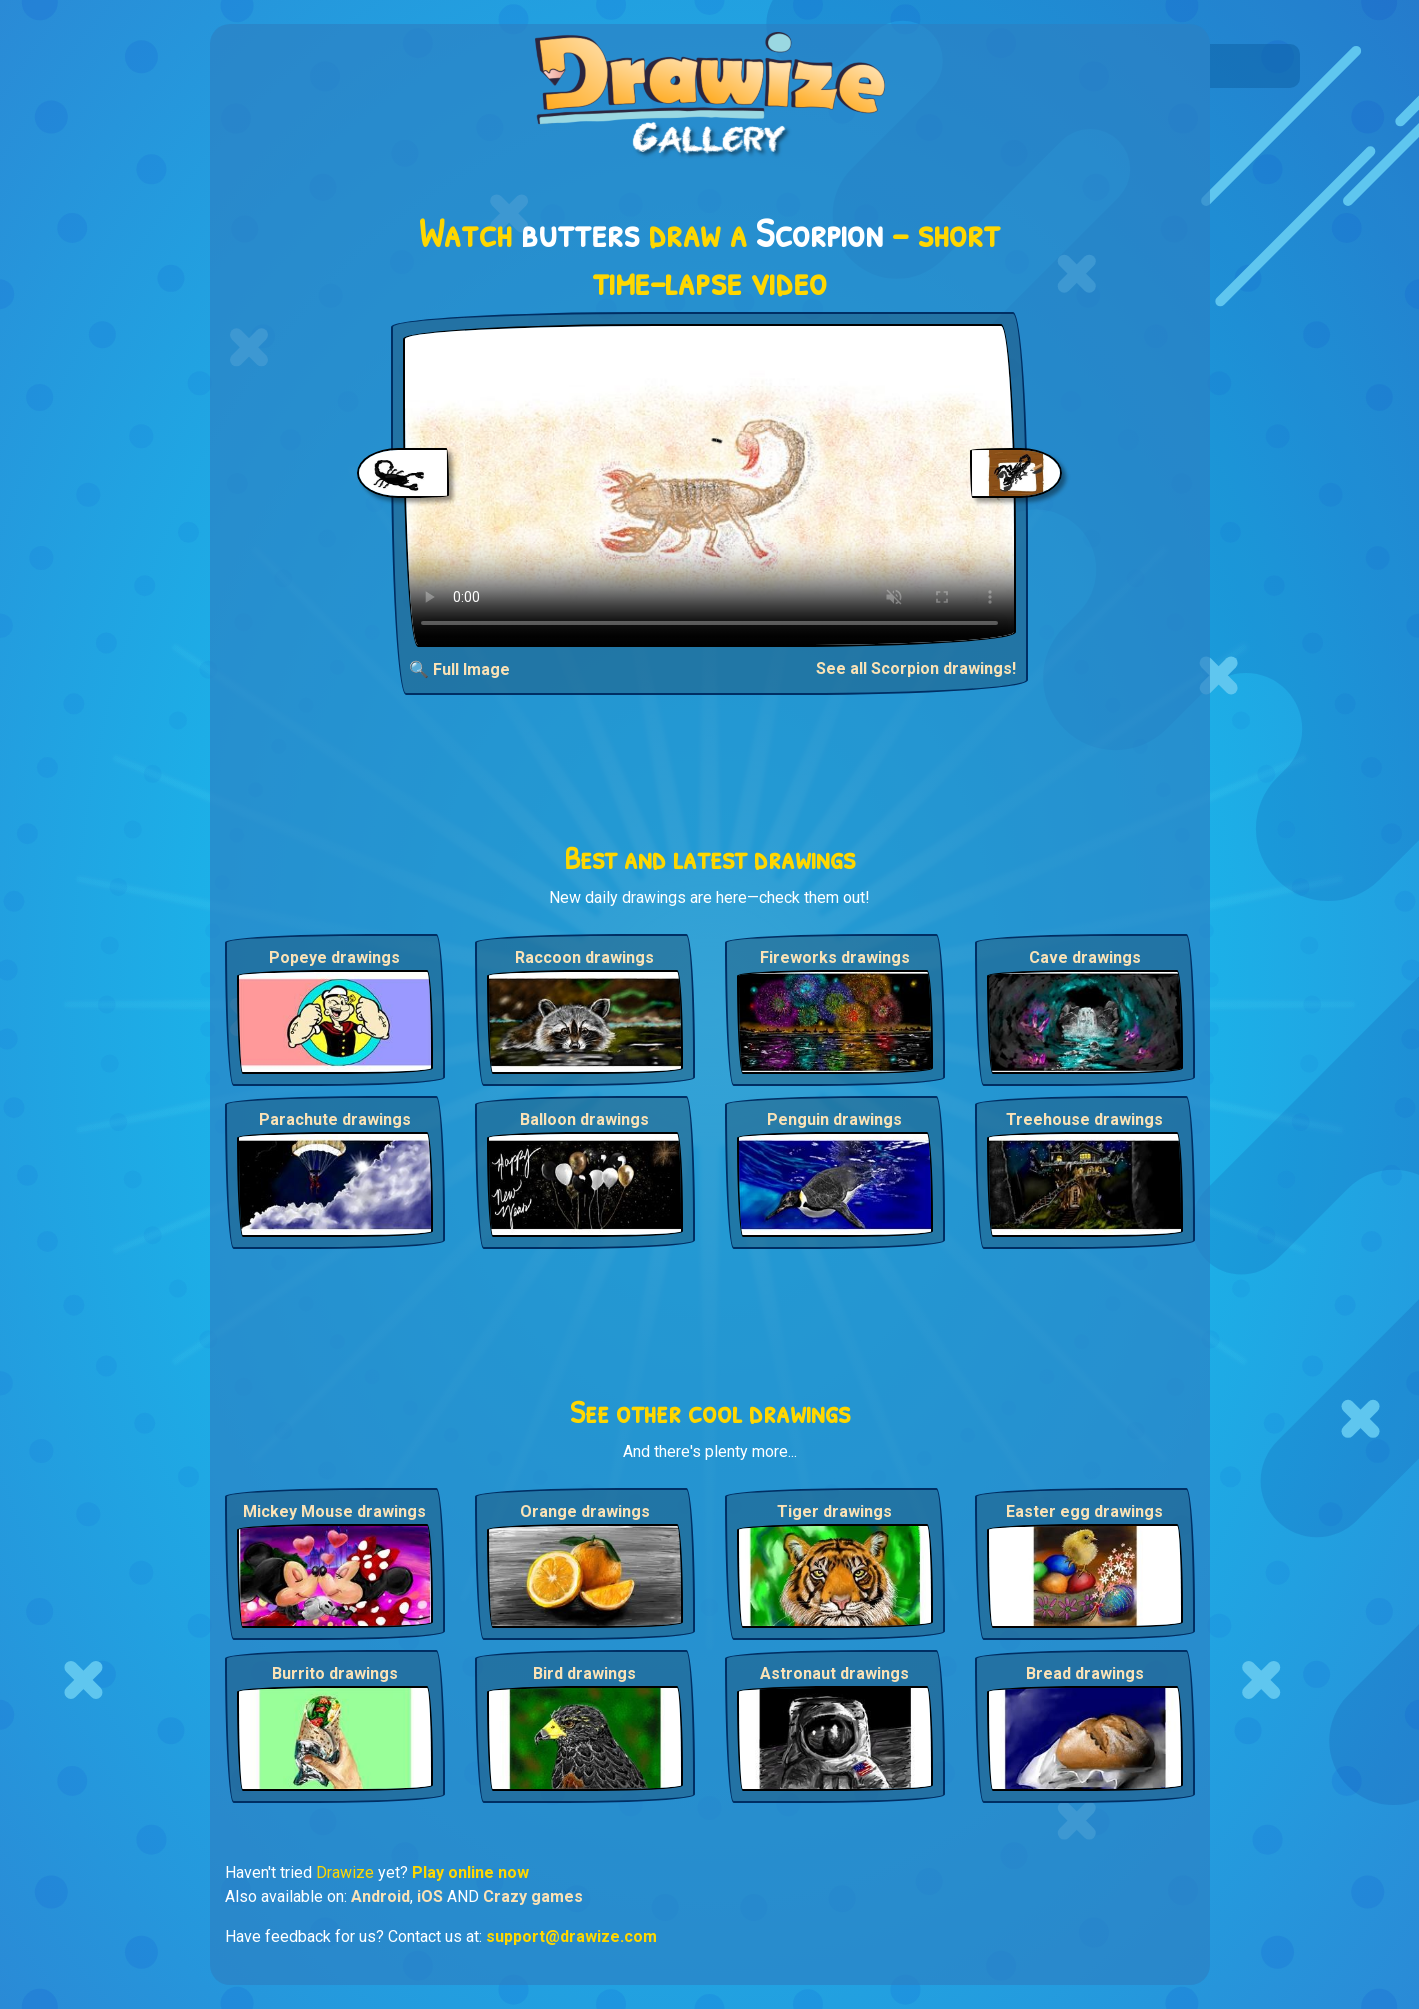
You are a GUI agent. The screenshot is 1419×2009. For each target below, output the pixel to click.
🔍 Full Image (459, 669)
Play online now (470, 1872)
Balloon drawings (584, 1119)
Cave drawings (1085, 957)
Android (380, 1896)
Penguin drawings (834, 1119)
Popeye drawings (334, 957)
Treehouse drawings (1084, 1119)
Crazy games (533, 1896)
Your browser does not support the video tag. (709, 485)
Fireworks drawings (835, 957)
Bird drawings (584, 1673)
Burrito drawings (335, 1673)
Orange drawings (585, 1511)
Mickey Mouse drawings (334, 1511)
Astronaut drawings (834, 1673)
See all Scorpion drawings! (916, 668)
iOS (430, 1896)
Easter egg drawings (1084, 1511)
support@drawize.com (571, 1936)
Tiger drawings (834, 1511)
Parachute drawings (335, 1119)
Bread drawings (1085, 1673)
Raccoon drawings (584, 957)
